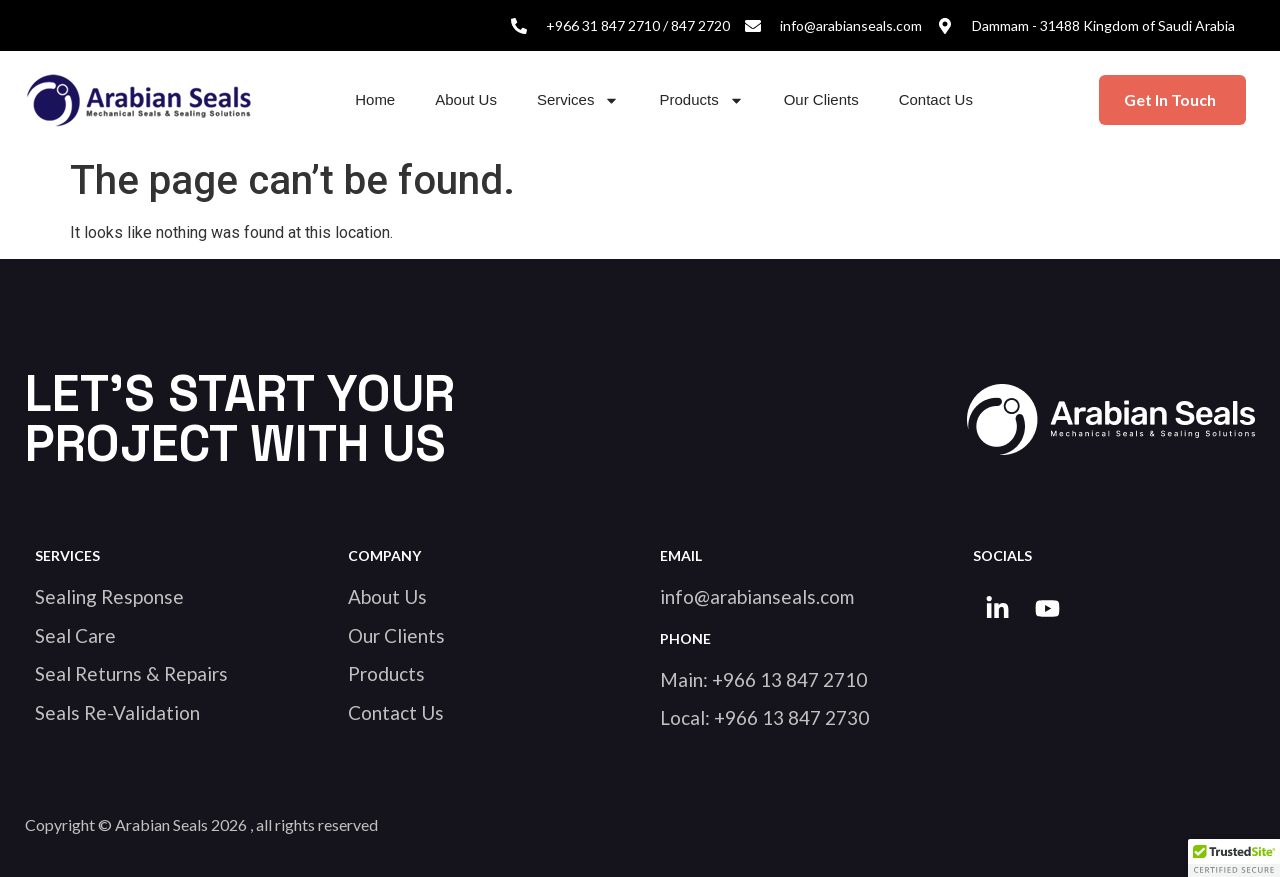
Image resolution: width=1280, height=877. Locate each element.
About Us (466, 99)
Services (578, 100)
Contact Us (936, 99)
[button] (1234, 858)
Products (701, 100)
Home (375, 99)
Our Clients (821, 99)
